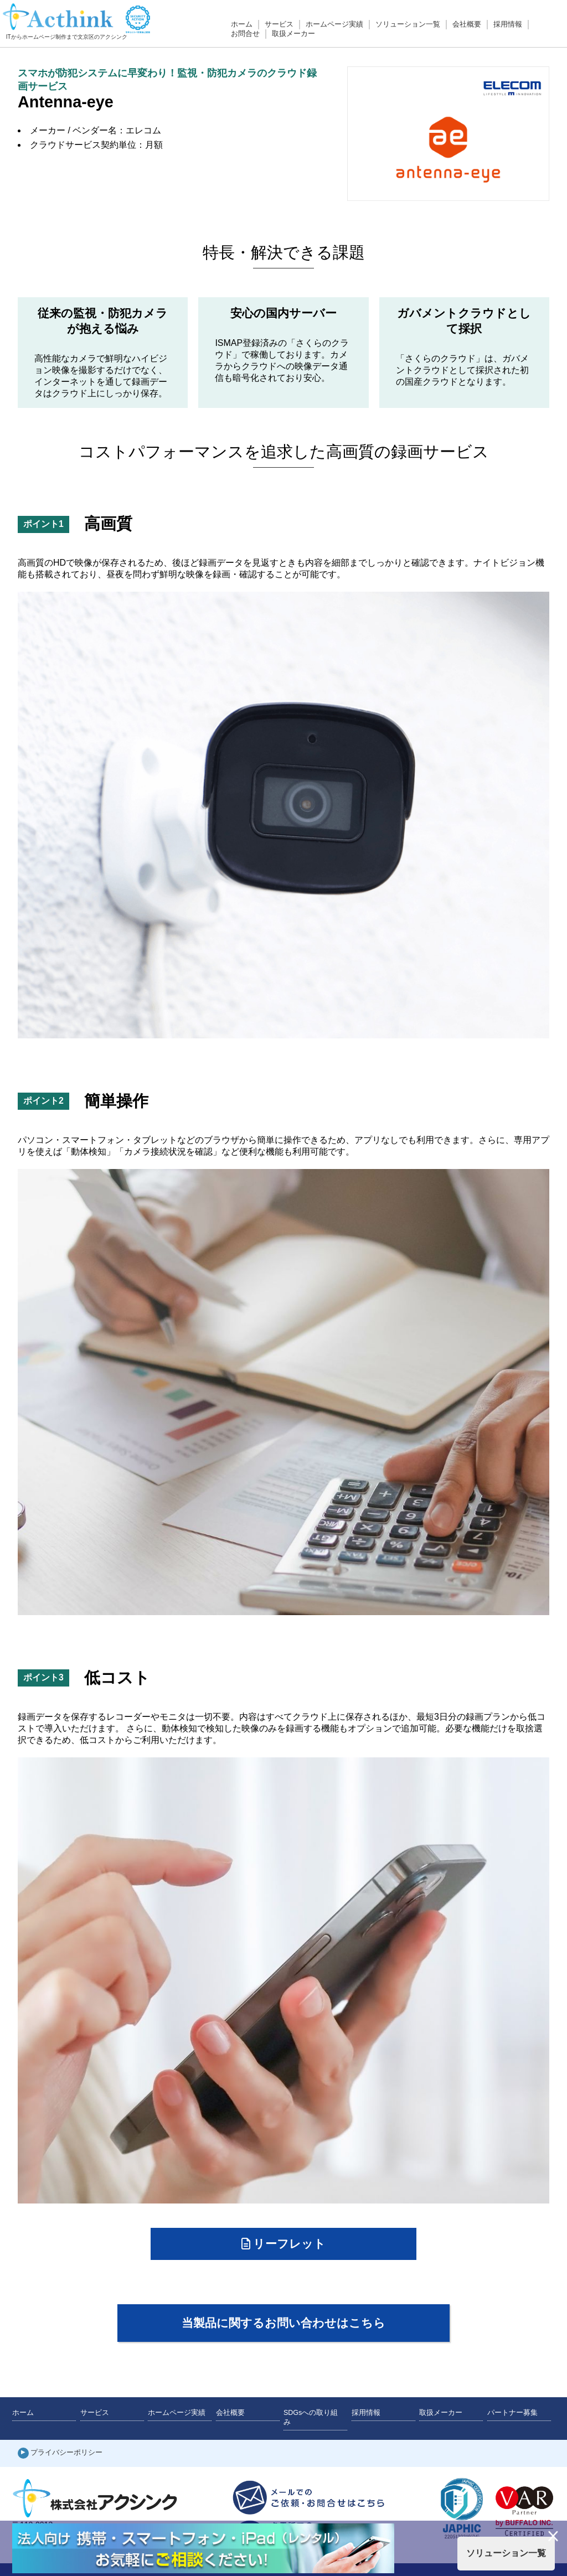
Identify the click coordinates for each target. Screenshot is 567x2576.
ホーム (241, 24)
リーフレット (283, 2243)
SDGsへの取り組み (311, 2417)
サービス (279, 24)
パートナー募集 (512, 2413)
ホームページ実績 (334, 24)
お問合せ (245, 34)
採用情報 (507, 24)
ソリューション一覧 (407, 24)
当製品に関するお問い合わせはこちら (283, 2322)
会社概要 (466, 24)
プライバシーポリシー (66, 2452)
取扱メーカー (293, 34)
